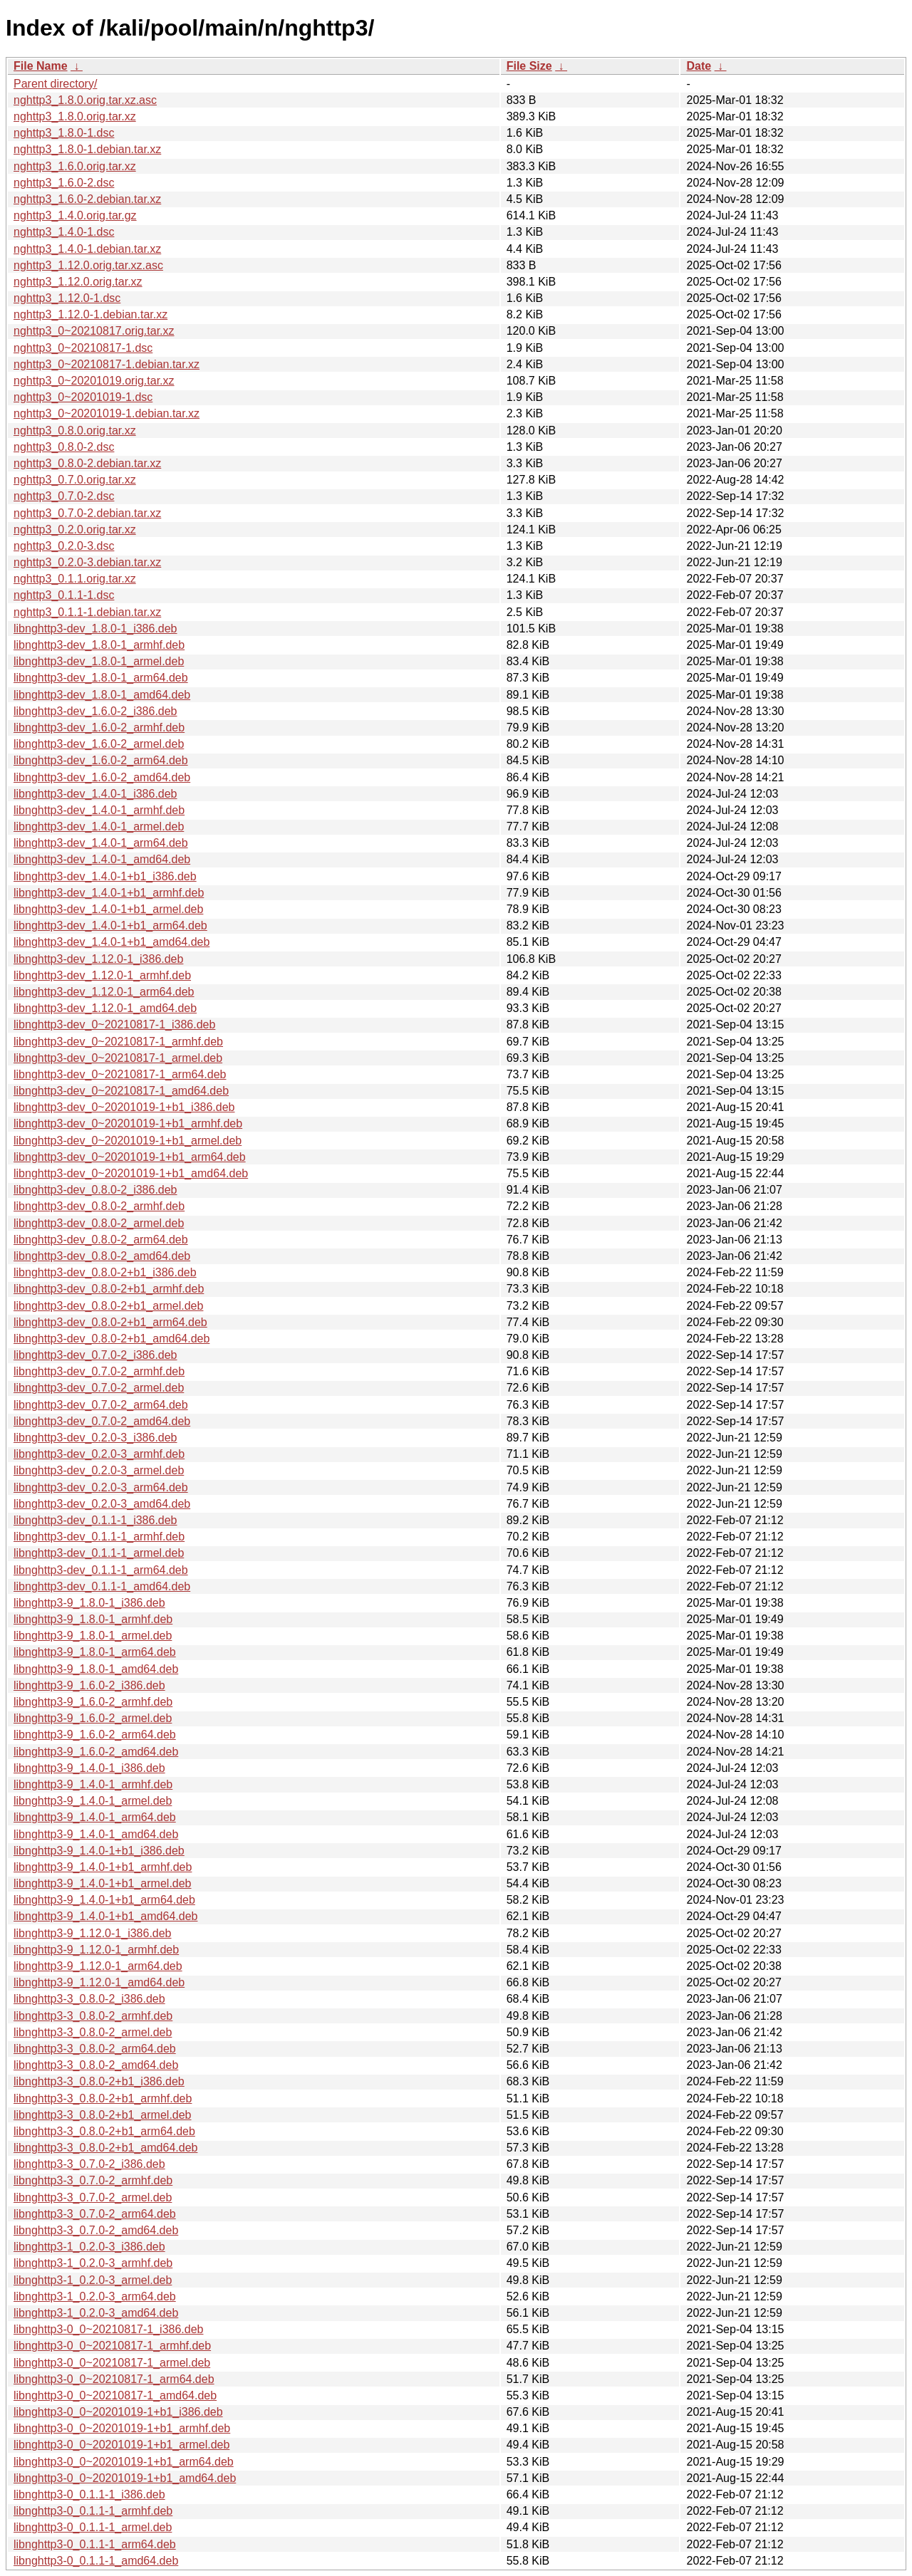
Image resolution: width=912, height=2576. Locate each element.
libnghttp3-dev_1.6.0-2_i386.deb (95, 711)
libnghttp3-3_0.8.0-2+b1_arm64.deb (104, 2131)
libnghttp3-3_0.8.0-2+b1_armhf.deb (103, 2098)
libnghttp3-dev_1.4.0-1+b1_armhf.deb (109, 893)
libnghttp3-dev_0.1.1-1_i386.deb (95, 1520)
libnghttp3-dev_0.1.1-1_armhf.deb (99, 1537)
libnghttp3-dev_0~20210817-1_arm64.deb (120, 1074)
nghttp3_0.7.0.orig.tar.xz (75, 480)
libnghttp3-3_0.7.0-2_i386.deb (89, 2164)
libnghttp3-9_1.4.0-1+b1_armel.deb (103, 1883)
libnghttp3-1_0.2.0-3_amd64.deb (96, 2313)
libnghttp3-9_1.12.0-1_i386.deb (93, 1933)
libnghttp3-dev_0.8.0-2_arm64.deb (101, 1240)
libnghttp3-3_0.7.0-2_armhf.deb (93, 2180)
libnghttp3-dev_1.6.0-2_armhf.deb (99, 727)
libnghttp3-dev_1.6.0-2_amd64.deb (102, 777)
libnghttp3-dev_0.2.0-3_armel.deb (99, 1470)
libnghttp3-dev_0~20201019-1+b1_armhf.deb (128, 1123)
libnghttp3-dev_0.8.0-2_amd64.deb (102, 1256)
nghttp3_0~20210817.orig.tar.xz (94, 331)
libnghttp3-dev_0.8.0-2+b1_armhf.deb (109, 1289)
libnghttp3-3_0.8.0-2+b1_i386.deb (99, 2081)
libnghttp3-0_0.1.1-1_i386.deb (89, 2494)
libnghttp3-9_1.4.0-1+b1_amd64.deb (105, 1916)
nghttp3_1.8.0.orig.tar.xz (75, 116)
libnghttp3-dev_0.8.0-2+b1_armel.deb (108, 1306)
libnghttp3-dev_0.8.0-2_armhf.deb (99, 1206)
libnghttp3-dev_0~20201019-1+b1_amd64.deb (131, 1173)
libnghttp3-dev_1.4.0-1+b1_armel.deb (108, 909)
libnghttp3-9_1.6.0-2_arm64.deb (95, 1734)
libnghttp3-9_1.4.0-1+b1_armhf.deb (103, 1867)
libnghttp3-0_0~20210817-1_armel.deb (112, 2363)
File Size (529, 66)
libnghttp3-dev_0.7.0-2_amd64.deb (102, 1421)
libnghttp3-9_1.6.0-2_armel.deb (93, 1718)
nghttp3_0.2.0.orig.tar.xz (75, 529)
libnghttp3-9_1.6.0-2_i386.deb (89, 1685)
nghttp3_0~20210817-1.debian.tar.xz (107, 364)
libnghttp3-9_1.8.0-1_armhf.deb (93, 1619)
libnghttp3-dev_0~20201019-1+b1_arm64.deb (130, 1157)
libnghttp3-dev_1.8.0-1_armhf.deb (99, 645)
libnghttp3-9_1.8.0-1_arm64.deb (95, 1652)
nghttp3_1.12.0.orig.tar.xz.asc (88, 265)
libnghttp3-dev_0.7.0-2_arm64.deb (101, 1405)
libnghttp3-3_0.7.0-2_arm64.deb (95, 2214)
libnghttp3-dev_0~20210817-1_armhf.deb (118, 1042)
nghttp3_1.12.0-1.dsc (67, 298)
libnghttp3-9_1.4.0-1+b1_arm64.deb (104, 1900)
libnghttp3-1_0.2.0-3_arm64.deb (95, 2296)
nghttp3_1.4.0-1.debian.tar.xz (87, 249)
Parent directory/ (55, 84)
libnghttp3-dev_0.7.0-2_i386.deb (95, 1355)
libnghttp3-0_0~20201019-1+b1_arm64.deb (124, 2462)
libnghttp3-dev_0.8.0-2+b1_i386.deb (105, 1272)
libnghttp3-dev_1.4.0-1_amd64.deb (102, 859)
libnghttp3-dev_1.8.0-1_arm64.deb (101, 678)
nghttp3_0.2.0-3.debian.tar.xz (87, 562)
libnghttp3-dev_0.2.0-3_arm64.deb (101, 1487)
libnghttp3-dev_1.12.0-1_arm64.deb (104, 992)
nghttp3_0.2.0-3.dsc (64, 546)
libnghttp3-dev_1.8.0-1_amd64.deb (102, 695)
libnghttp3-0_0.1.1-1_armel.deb (93, 2527)
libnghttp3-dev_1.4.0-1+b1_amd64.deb (111, 942)
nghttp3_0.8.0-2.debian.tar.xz (87, 463)
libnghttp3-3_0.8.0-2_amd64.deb (96, 2065)
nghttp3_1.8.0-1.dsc (64, 133)
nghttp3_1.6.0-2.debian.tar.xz (87, 199)
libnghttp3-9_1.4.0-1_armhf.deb (93, 1784)
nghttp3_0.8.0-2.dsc (64, 447)
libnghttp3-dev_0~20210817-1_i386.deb (114, 1024)
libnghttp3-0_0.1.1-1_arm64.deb (95, 2544)
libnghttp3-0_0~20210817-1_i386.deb (108, 2329)
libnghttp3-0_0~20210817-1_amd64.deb (115, 2395)
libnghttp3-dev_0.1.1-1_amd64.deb (102, 1586)
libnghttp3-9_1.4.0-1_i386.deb (89, 1768)
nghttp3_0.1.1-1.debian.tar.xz (87, 612)
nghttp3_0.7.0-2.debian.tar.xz (87, 513)
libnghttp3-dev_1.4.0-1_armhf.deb (99, 810)
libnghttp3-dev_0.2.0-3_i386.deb (95, 1438)
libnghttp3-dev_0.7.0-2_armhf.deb (99, 1371)
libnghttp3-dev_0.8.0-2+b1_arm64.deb (110, 1322)
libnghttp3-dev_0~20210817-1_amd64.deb (121, 1091)
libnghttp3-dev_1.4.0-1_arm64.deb (101, 843)
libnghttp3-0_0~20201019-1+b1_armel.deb (121, 2445)
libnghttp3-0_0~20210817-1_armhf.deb (112, 2346)
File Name (41, 66)
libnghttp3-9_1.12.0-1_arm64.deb (98, 1966)
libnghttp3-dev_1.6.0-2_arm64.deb (101, 760)
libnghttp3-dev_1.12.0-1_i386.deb (98, 959)
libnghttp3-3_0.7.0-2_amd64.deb (96, 2230)
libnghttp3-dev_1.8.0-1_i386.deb (95, 628)
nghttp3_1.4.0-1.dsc (64, 232)
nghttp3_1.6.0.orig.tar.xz (75, 166)
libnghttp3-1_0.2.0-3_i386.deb (89, 2247)
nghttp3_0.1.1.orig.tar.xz (75, 579)
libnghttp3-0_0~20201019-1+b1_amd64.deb (125, 2478)
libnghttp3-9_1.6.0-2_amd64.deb (96, 1752)
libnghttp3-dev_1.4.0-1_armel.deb (99, 826)
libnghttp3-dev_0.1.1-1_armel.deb (99, 1553)
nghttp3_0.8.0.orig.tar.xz (75, 430)
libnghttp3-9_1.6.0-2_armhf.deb (93, 1702)
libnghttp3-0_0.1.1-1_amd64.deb (96, 2561)
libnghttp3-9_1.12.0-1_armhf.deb (96, 1950)
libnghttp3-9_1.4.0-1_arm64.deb (95, 1817)
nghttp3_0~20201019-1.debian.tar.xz (107, 413)
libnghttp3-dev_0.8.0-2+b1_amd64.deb (111, 1339)
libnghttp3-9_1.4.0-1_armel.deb (93, 1801)
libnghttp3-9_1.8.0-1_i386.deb (89, 1603)
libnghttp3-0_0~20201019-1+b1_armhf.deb (122, 2428)
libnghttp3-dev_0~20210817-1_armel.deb (118, 1058)
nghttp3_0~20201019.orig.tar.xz (94, 381)
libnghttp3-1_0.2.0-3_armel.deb (93, 2280)
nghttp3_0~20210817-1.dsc (83, 348)
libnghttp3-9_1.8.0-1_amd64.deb (96, 1669)
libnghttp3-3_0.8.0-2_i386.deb (89, 1999)
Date (698, 66)
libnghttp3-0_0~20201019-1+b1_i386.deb (118, 2412)
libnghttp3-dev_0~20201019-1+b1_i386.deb (124, 1107)
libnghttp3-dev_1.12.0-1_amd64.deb (105, 1008)
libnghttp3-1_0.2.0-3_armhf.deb (93, 2263)
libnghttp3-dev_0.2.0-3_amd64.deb (102, 1504)
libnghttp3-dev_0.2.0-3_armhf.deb (99, 1454)
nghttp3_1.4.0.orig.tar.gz (75, 215)
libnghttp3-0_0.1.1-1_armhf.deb (93, 2511)
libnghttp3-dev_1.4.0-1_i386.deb (95, 794)
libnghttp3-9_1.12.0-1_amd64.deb (99, 1982)
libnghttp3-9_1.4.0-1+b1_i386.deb (99, 1851)
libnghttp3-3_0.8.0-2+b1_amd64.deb (105, 2148)
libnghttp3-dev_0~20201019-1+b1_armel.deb (128, 1141)
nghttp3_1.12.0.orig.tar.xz (78, 282)
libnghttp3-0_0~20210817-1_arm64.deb (114, 2379)
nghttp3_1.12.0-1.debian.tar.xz (90, 314)
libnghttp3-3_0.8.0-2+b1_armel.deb (103, 2115)
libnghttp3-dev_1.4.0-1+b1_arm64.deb (110, 925)
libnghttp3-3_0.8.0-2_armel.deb (93, 2032)
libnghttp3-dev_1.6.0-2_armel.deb (99, 744)
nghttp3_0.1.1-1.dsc (64, 595)
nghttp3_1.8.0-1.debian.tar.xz (87, 149)
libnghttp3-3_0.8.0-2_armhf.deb (93, 2016)
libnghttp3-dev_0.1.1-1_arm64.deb (101, 1570)
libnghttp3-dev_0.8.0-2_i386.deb (95, 1190)
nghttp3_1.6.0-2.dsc (64, 183)
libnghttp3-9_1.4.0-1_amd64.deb (96, 1834)
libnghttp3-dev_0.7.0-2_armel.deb (99, 1388)
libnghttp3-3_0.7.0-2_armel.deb (93, 2197)
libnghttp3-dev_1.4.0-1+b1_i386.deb (105, 876)
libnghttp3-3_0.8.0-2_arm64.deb (95, 2049)
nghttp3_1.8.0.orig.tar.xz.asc (85, 100)
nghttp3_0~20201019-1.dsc (83, 397)
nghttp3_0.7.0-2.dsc (64, 496)
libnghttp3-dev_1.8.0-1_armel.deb (99, 661)
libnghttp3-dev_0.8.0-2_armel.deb (99, 1223)
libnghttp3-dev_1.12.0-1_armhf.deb (102, 975)
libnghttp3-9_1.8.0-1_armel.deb (93, 1635)
